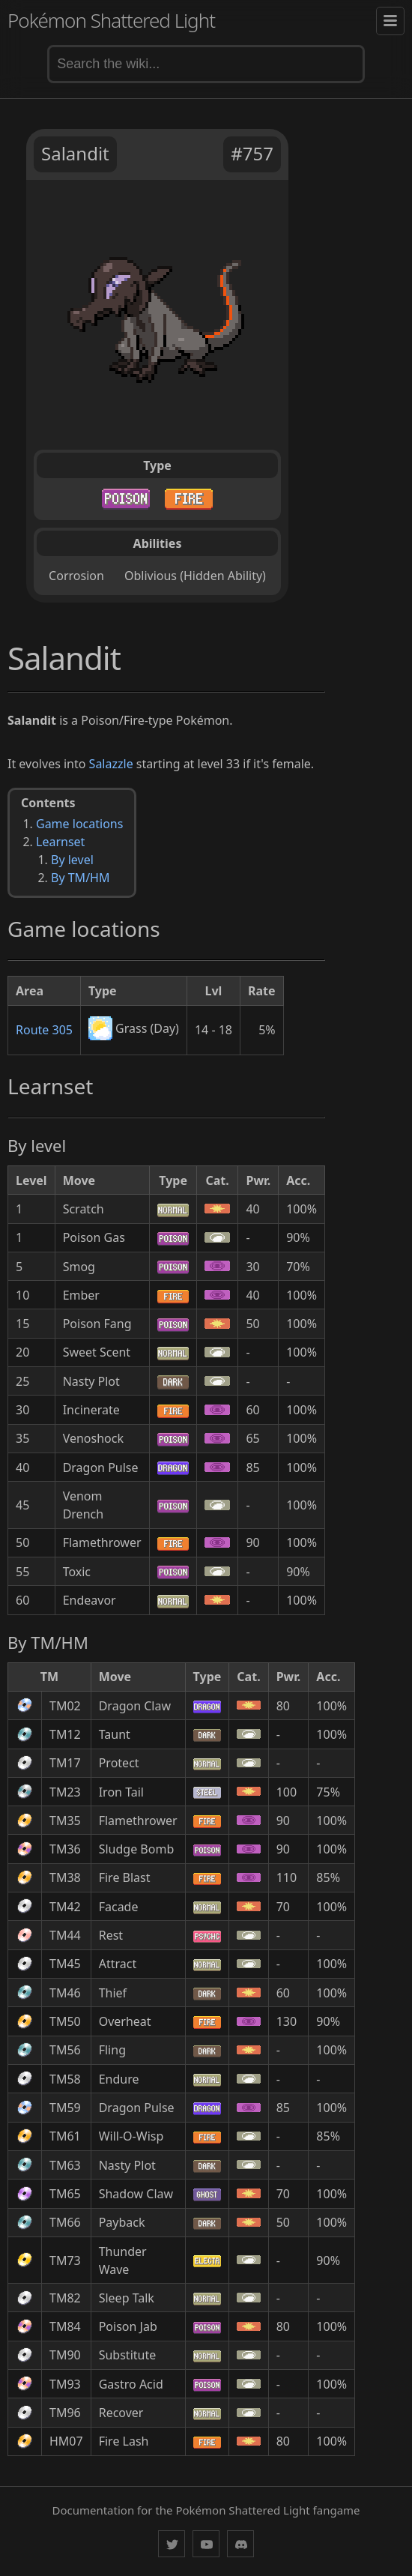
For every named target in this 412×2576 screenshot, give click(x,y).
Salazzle (111, 763)
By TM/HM (80, 877)
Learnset (60, 841)
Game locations (79, 823)
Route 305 (44, 1030)
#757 (252, 153)
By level (72, 859)
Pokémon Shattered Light (111, 20)
